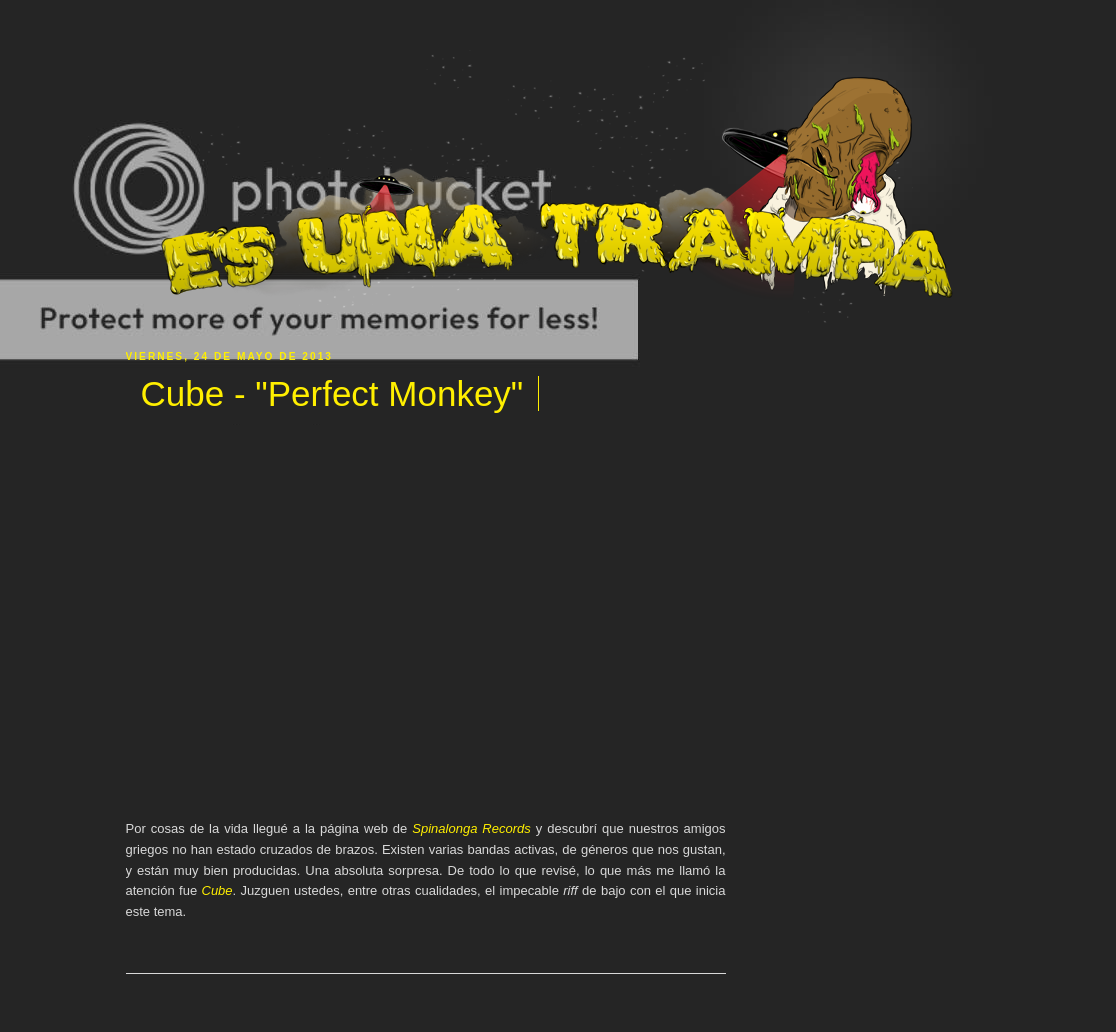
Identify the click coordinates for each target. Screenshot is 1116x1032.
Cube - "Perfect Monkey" (332, 393)
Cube (217, 890)
